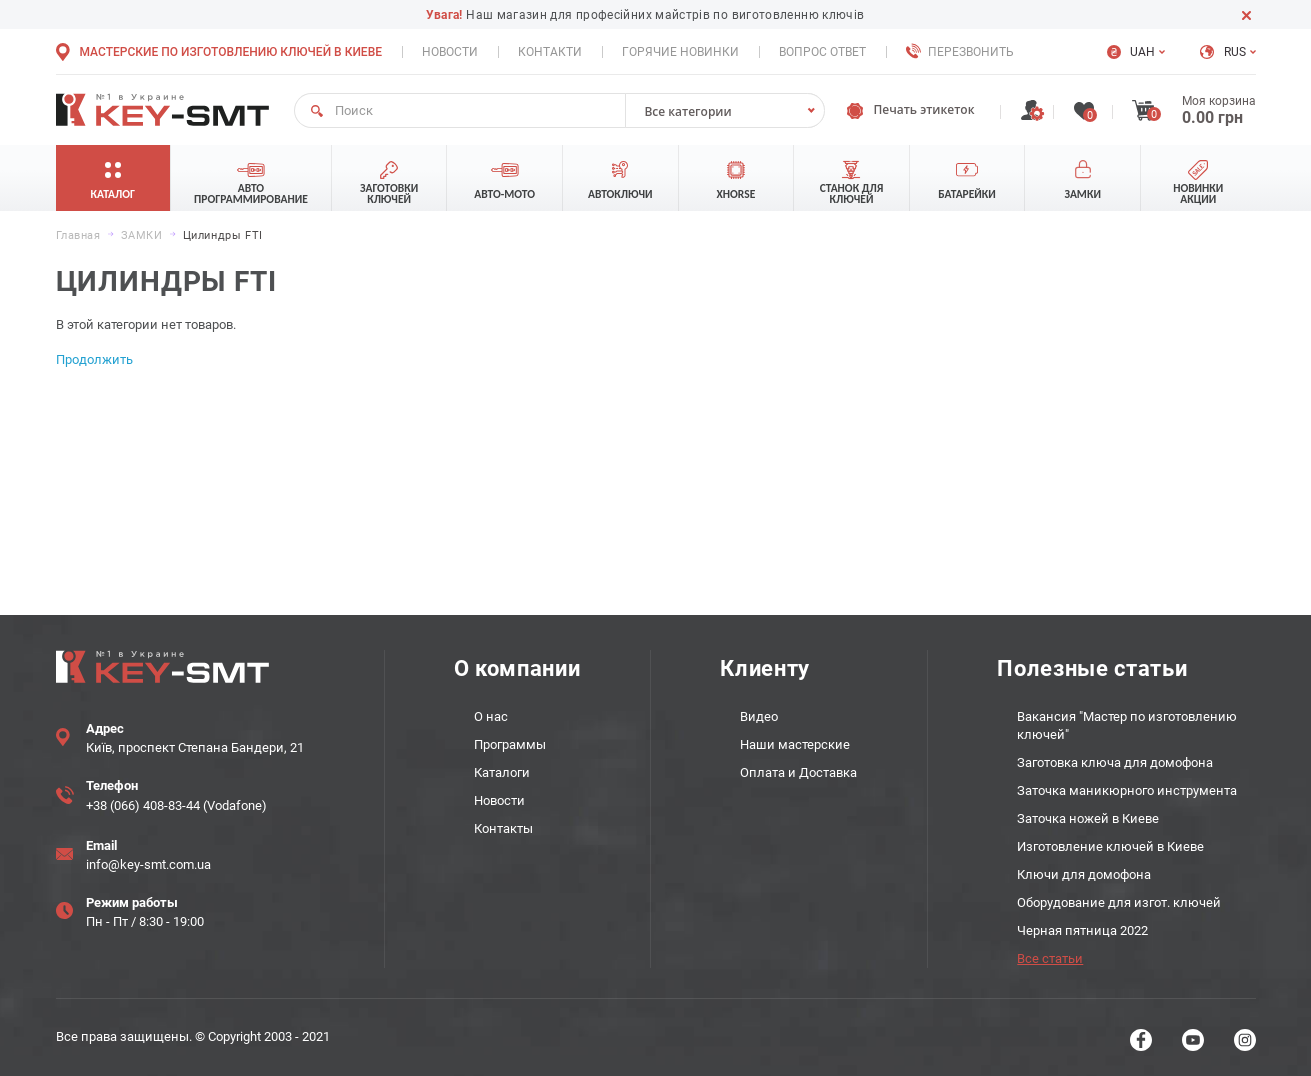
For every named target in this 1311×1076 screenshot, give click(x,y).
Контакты (503, 828)
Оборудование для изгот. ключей (1119, 902)
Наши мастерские (795, 744)
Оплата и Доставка (798, 772)
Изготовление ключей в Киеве (1110, 846)
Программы (510, 744)
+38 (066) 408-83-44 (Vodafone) (176, 805)
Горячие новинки (680, 52)
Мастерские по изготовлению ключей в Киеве (231, 52)
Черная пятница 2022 (1082, 930)
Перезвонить (971, 52)
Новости (450, 52)
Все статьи (1050, 958)
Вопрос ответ (822, 52)
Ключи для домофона (1084, 874)
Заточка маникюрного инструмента (1127, 790)
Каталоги (502, 772)
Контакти (550, 52)
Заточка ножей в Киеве (1088, 818)
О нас (491, 716)
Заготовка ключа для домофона (1115, 762)
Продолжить (94, 359)
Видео (759, 716)
